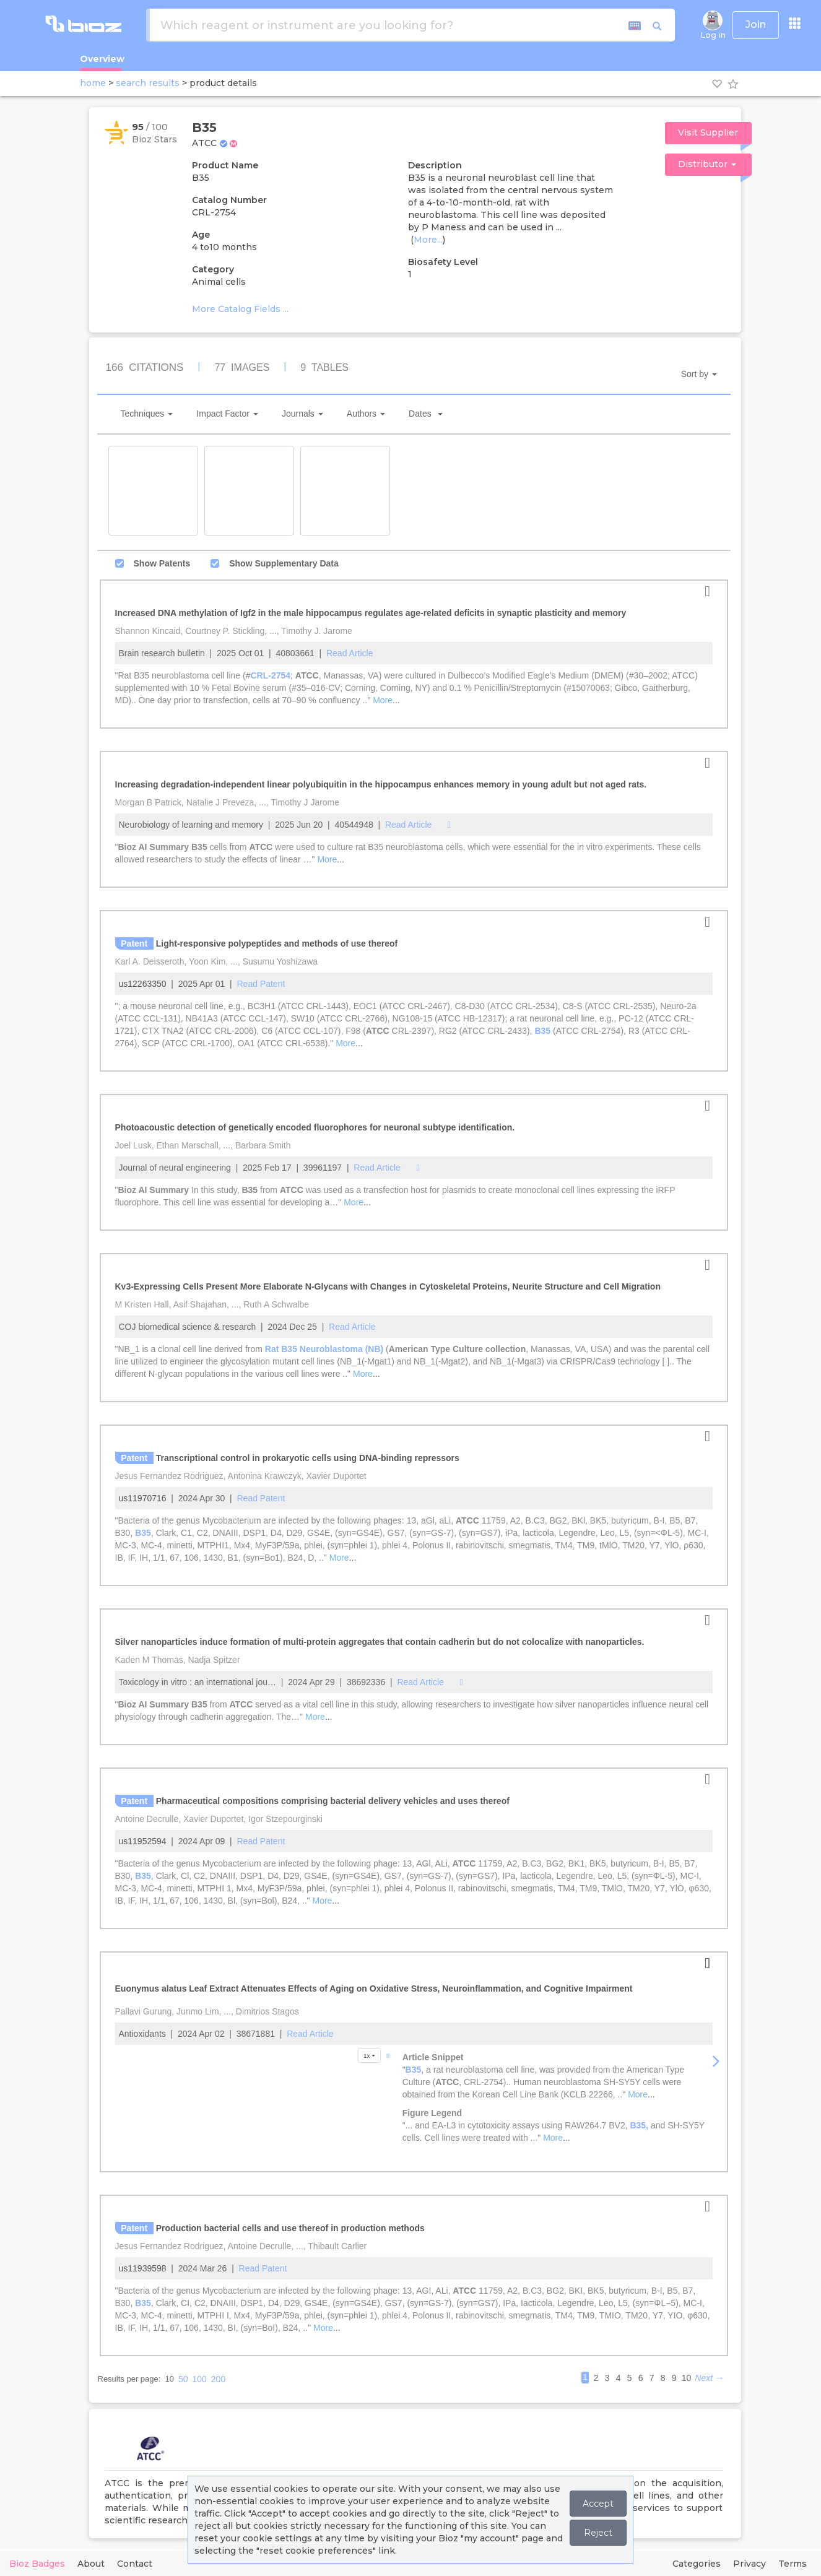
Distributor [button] (707, 164)
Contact (134, 2563)
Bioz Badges (37, 2563)
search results (148, 83)
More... (428, 239)
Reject (598, 2532)
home (93, 83)
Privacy (749, 2563)
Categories (696, 2563)
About (91, 2563)
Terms (792, 2563)
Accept (598, 2503)
